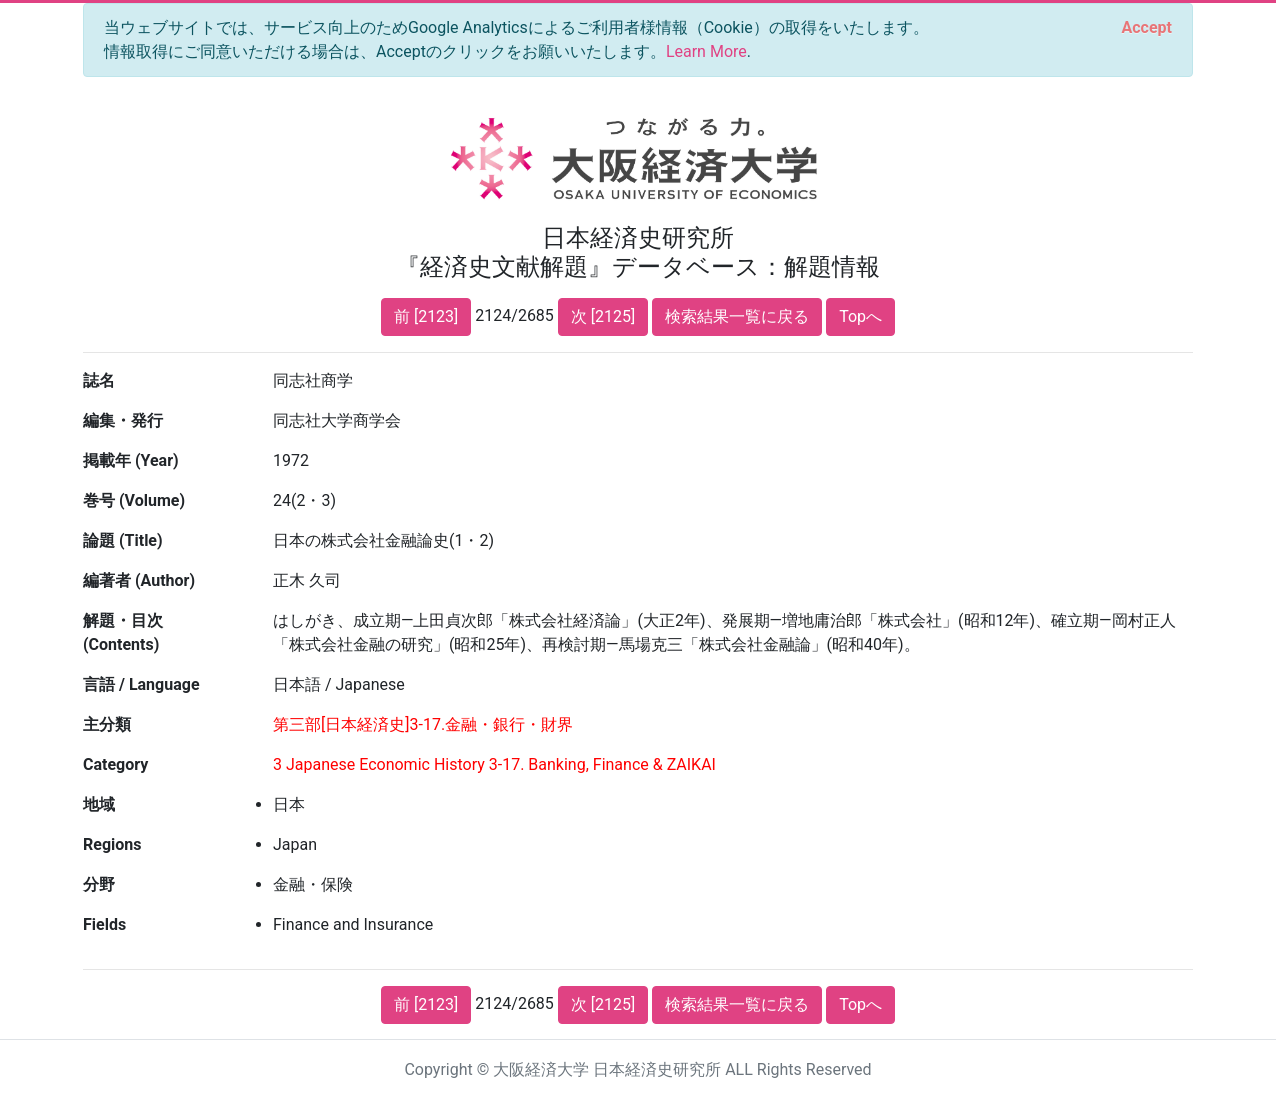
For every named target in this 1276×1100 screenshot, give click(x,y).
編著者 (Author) (139, 580)
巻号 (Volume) (134, 500)
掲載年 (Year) (131, 460)
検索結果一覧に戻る (737, 316)
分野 (99, 884)
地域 (99, 804)
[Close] (1147, 28)
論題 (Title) (123, 540)
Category (115, 764)
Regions (112, 844)
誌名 (99, 380)
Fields (104, 924)
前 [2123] (426, 316)
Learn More (706, 51)
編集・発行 (123, 420)
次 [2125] (603, 316)
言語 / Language (141, 684)
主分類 (107, 724)
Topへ (860, 316)
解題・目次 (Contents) (123, 632)
